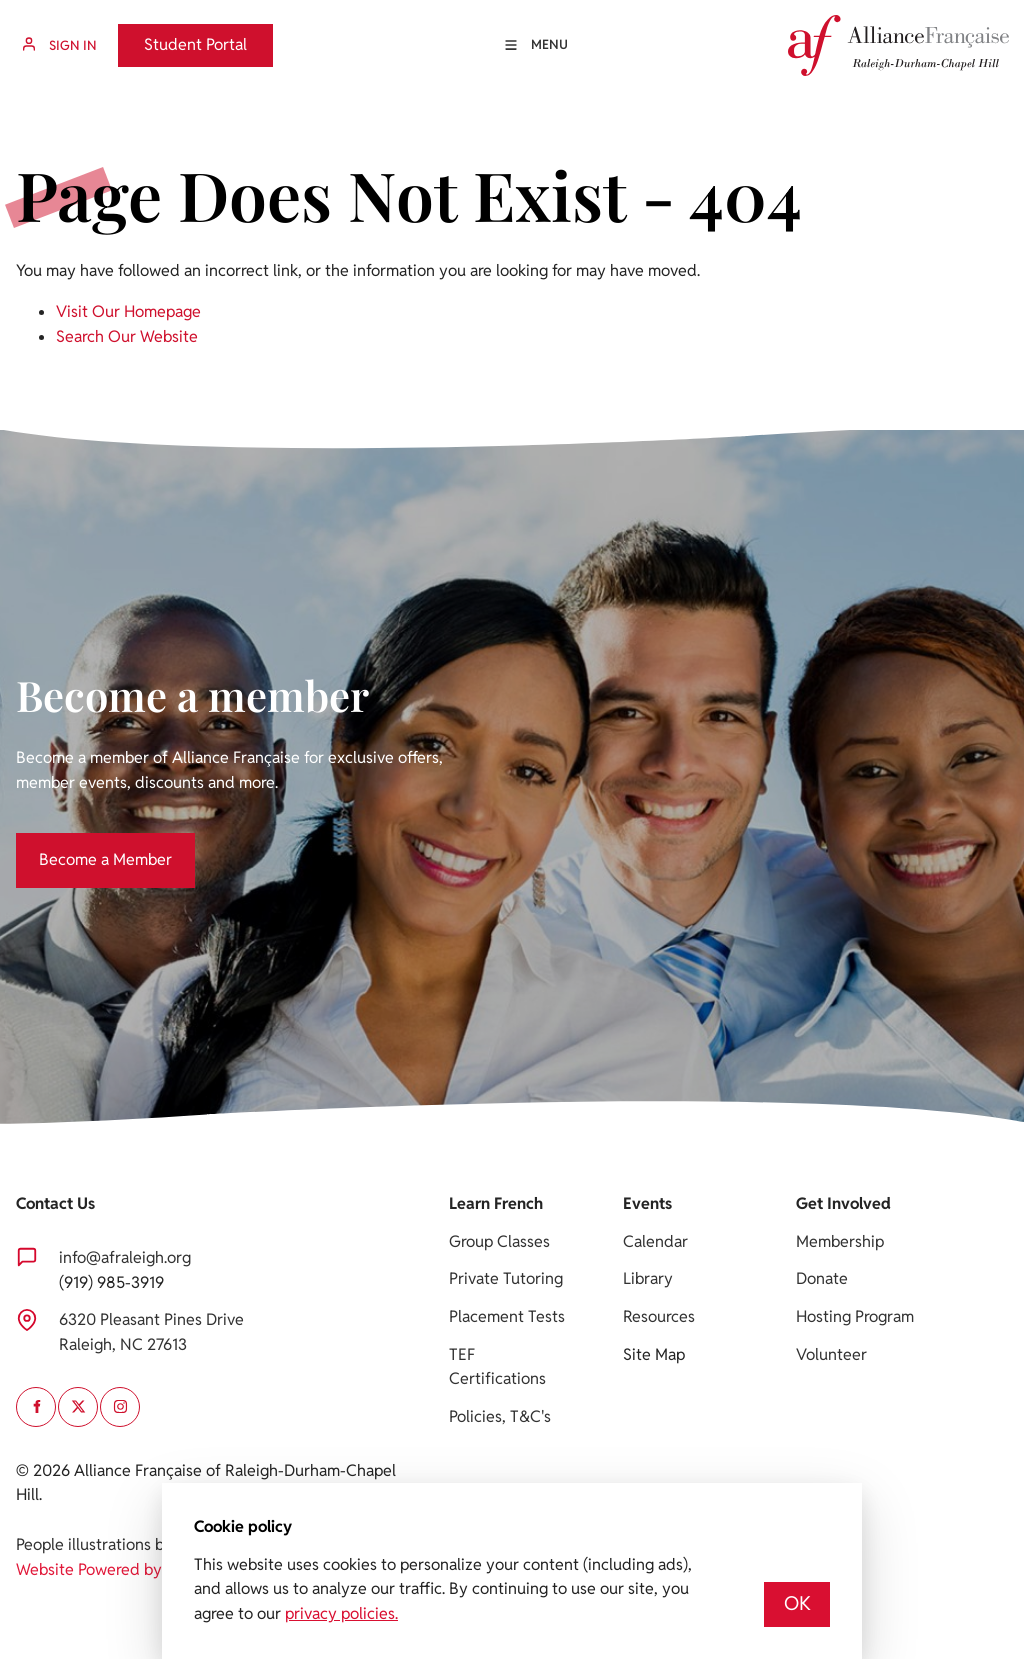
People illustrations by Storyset (127, 1544)
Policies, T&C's (500, 1416)
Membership (840, 1241)
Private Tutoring (506, 1278)
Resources (659, 1316)
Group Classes (499, 1241)
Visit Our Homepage (128, 311)
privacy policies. (341, 1613)
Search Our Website (127, 336)
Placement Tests (507, 1316)
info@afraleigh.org (125, 1257)
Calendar (655, 1241)
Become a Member (82, 844)
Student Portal (169, 35)
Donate (822, 1278)
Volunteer (831, 1354)
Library (648, 1278)
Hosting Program (855, 1316)
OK (797, 1603)
